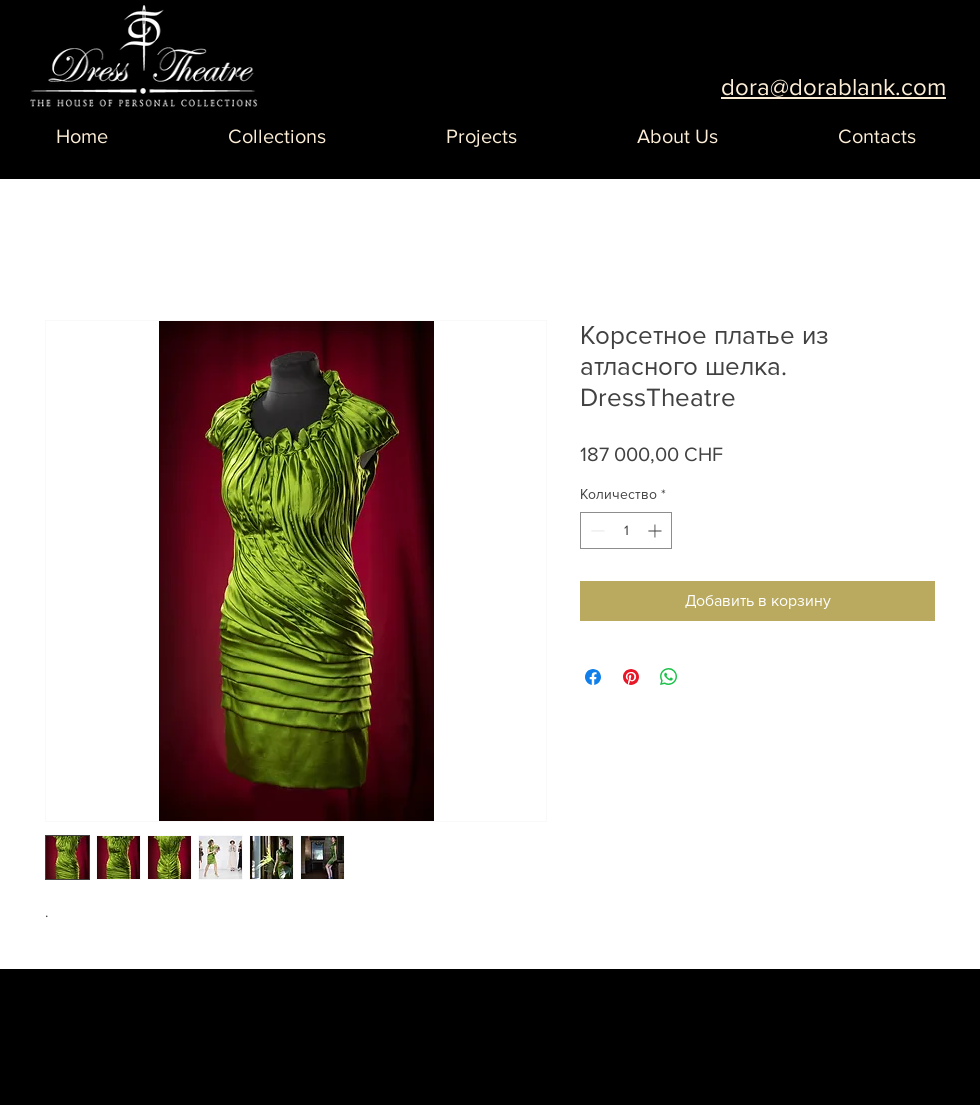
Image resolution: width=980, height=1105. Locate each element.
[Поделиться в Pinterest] (631, 677)
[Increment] (656, 530)
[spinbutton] (626, 530)
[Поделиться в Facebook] (593, 677)
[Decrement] (595, 530)
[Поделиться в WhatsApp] (669, 677)
